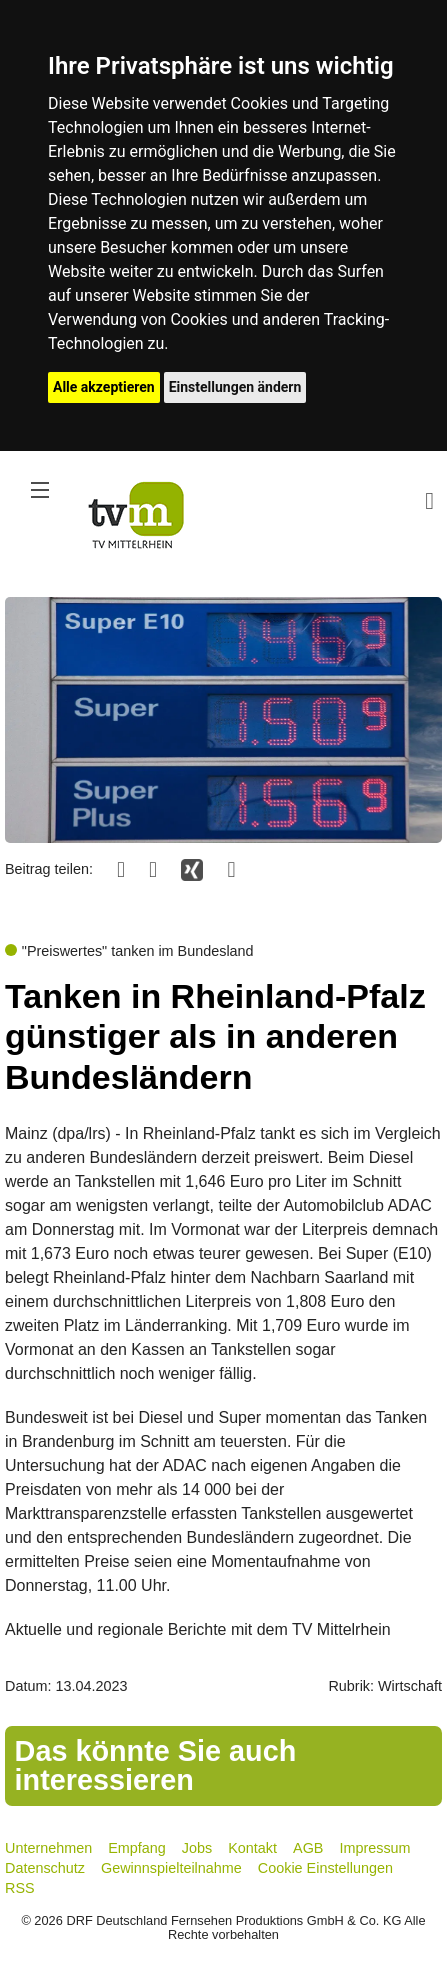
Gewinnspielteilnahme (171, 1868)
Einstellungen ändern (235, 387)
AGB (308, 1848)
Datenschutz (45, 1868)
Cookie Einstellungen (325, 1868)
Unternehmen (48, 1848)
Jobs (197, 1848)
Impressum (374, 1848)
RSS (20, 1888)
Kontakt (252, 1848)
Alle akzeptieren (104, 387)
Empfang (137, 1848)
